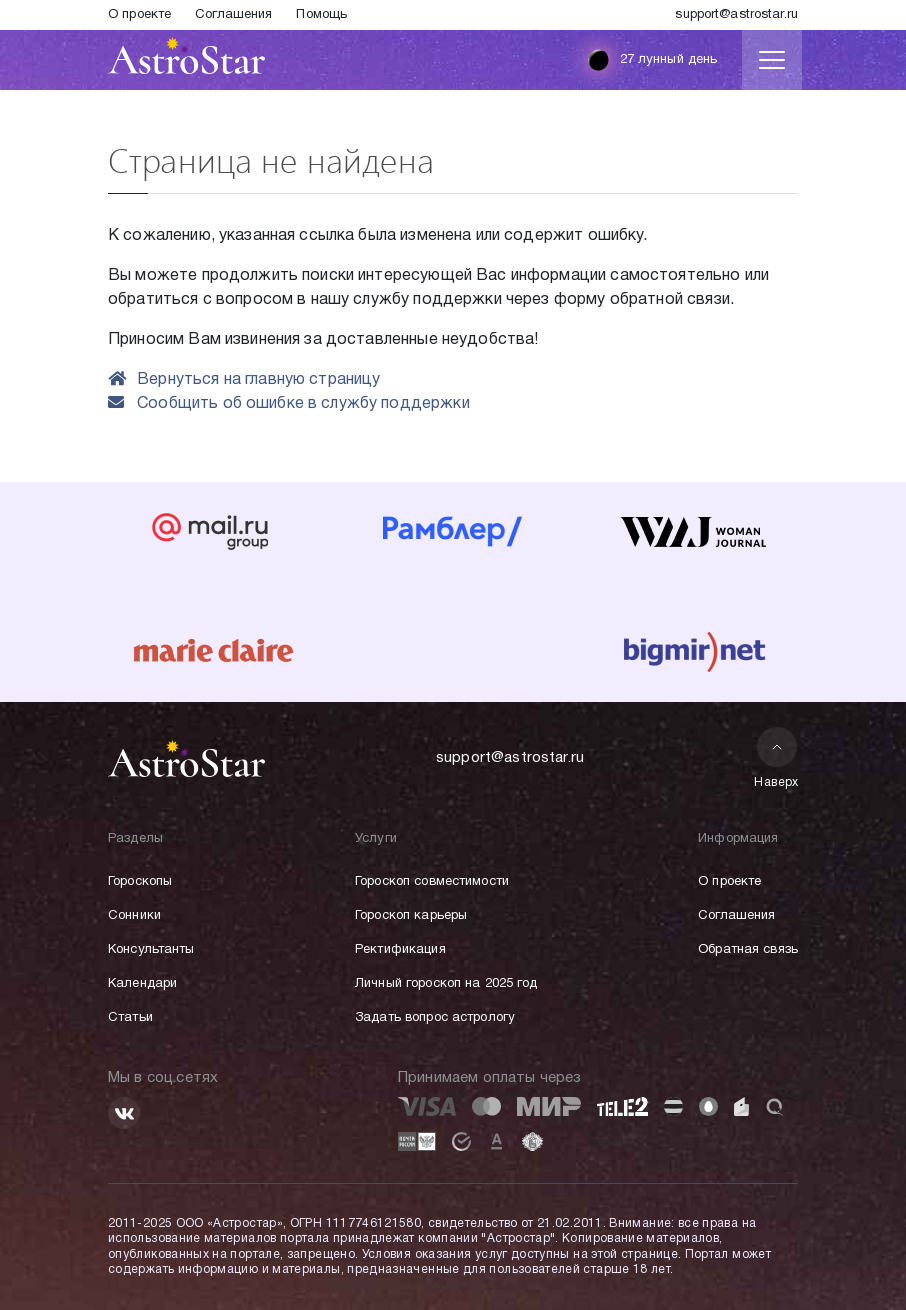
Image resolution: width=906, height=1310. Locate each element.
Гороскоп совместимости (432, 882)
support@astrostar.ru (736, 15)
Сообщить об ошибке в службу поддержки (289, 404)
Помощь (321, 15)
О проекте (139, 15)
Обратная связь (748, 950)
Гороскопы (140, 882)
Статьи (130, 1018)
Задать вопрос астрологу (435, 1018)
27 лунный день (647, 60)
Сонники (134, 916)
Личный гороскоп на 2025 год (446, 984)
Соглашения (233, 15)
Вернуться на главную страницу (244, 380)
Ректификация (400, 950)
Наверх (776, 757)
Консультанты (151, 950)
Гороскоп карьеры (411, 916)
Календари (142, 984)
